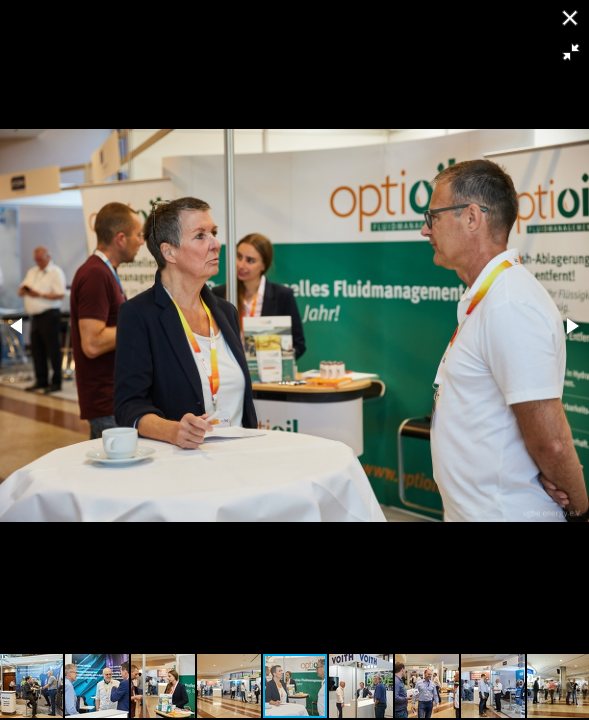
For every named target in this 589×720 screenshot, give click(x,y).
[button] (571, 52)
